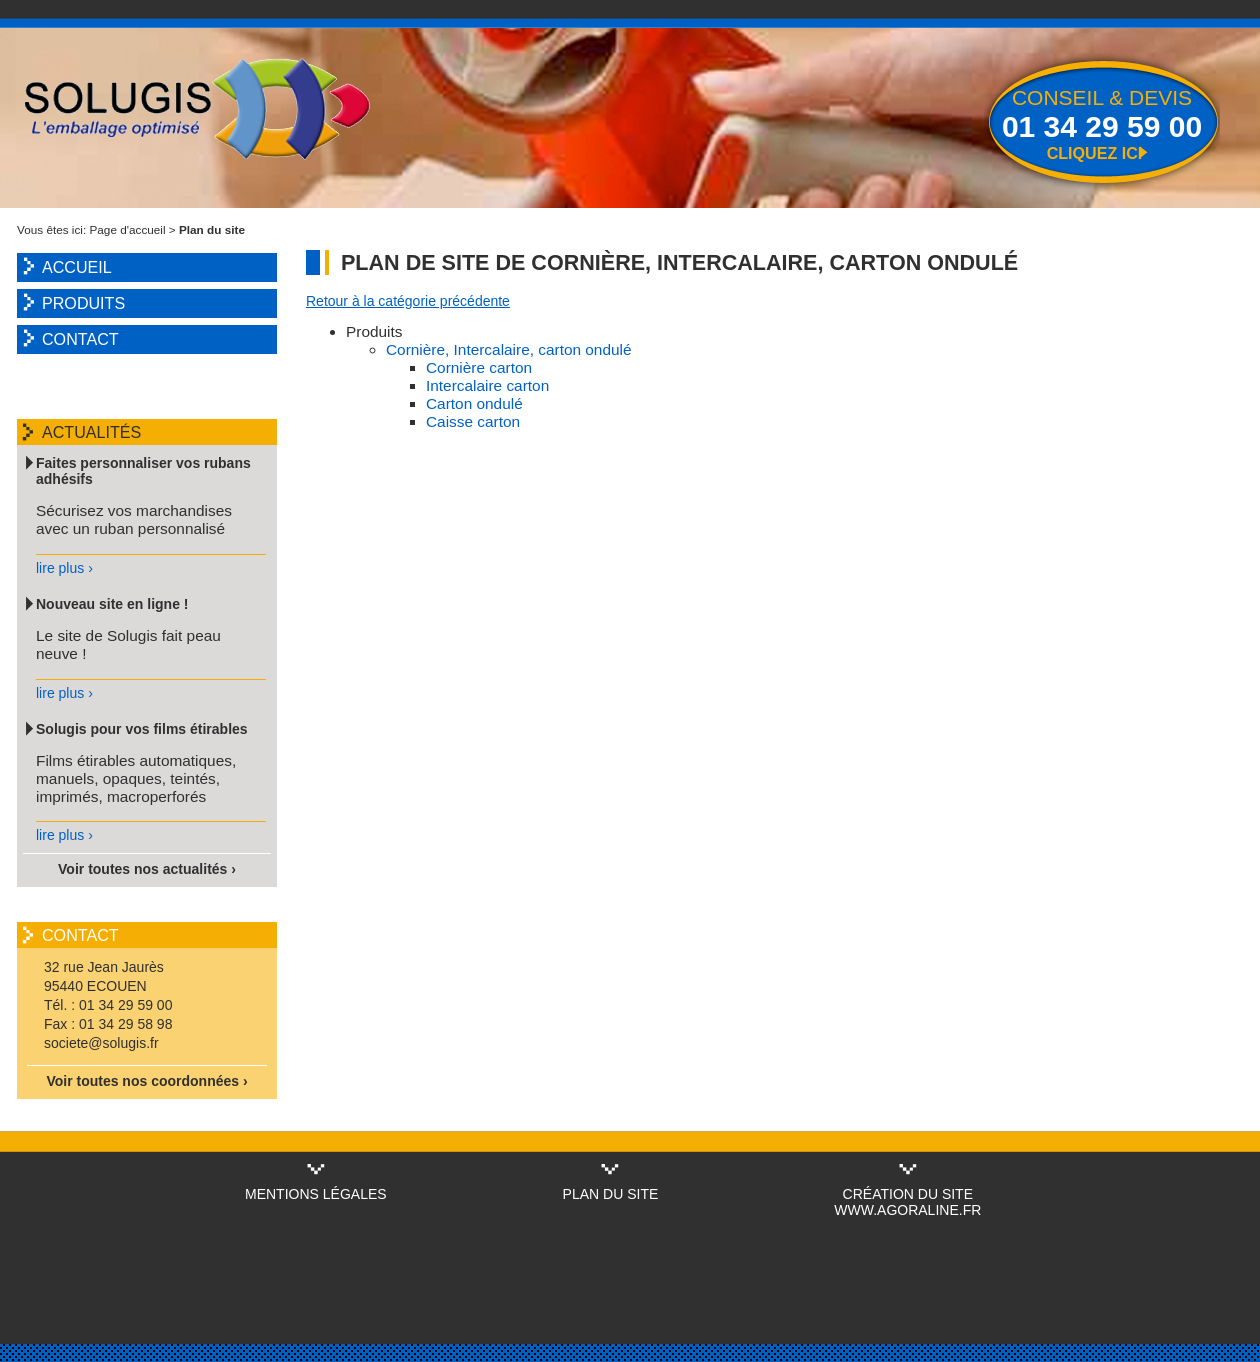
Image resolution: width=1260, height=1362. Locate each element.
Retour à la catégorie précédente (408, 301)
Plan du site (611, 1194)
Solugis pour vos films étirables (142, 729)
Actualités (91, 432)
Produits (83, 303)
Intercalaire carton (487, 385)
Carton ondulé (474, 403)
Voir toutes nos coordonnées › (146, 1081)
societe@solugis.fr (101, 1043)
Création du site (908, 1194)
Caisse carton (473, 421)
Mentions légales (316, 1194)
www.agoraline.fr (907, 1210)
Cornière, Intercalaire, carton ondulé (509, 349)
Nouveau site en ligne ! (112, 604)
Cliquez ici (1095, 153)
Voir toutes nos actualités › (147, 869)
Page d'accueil (128, 229)
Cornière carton (479, 367)
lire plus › (64, 568)
